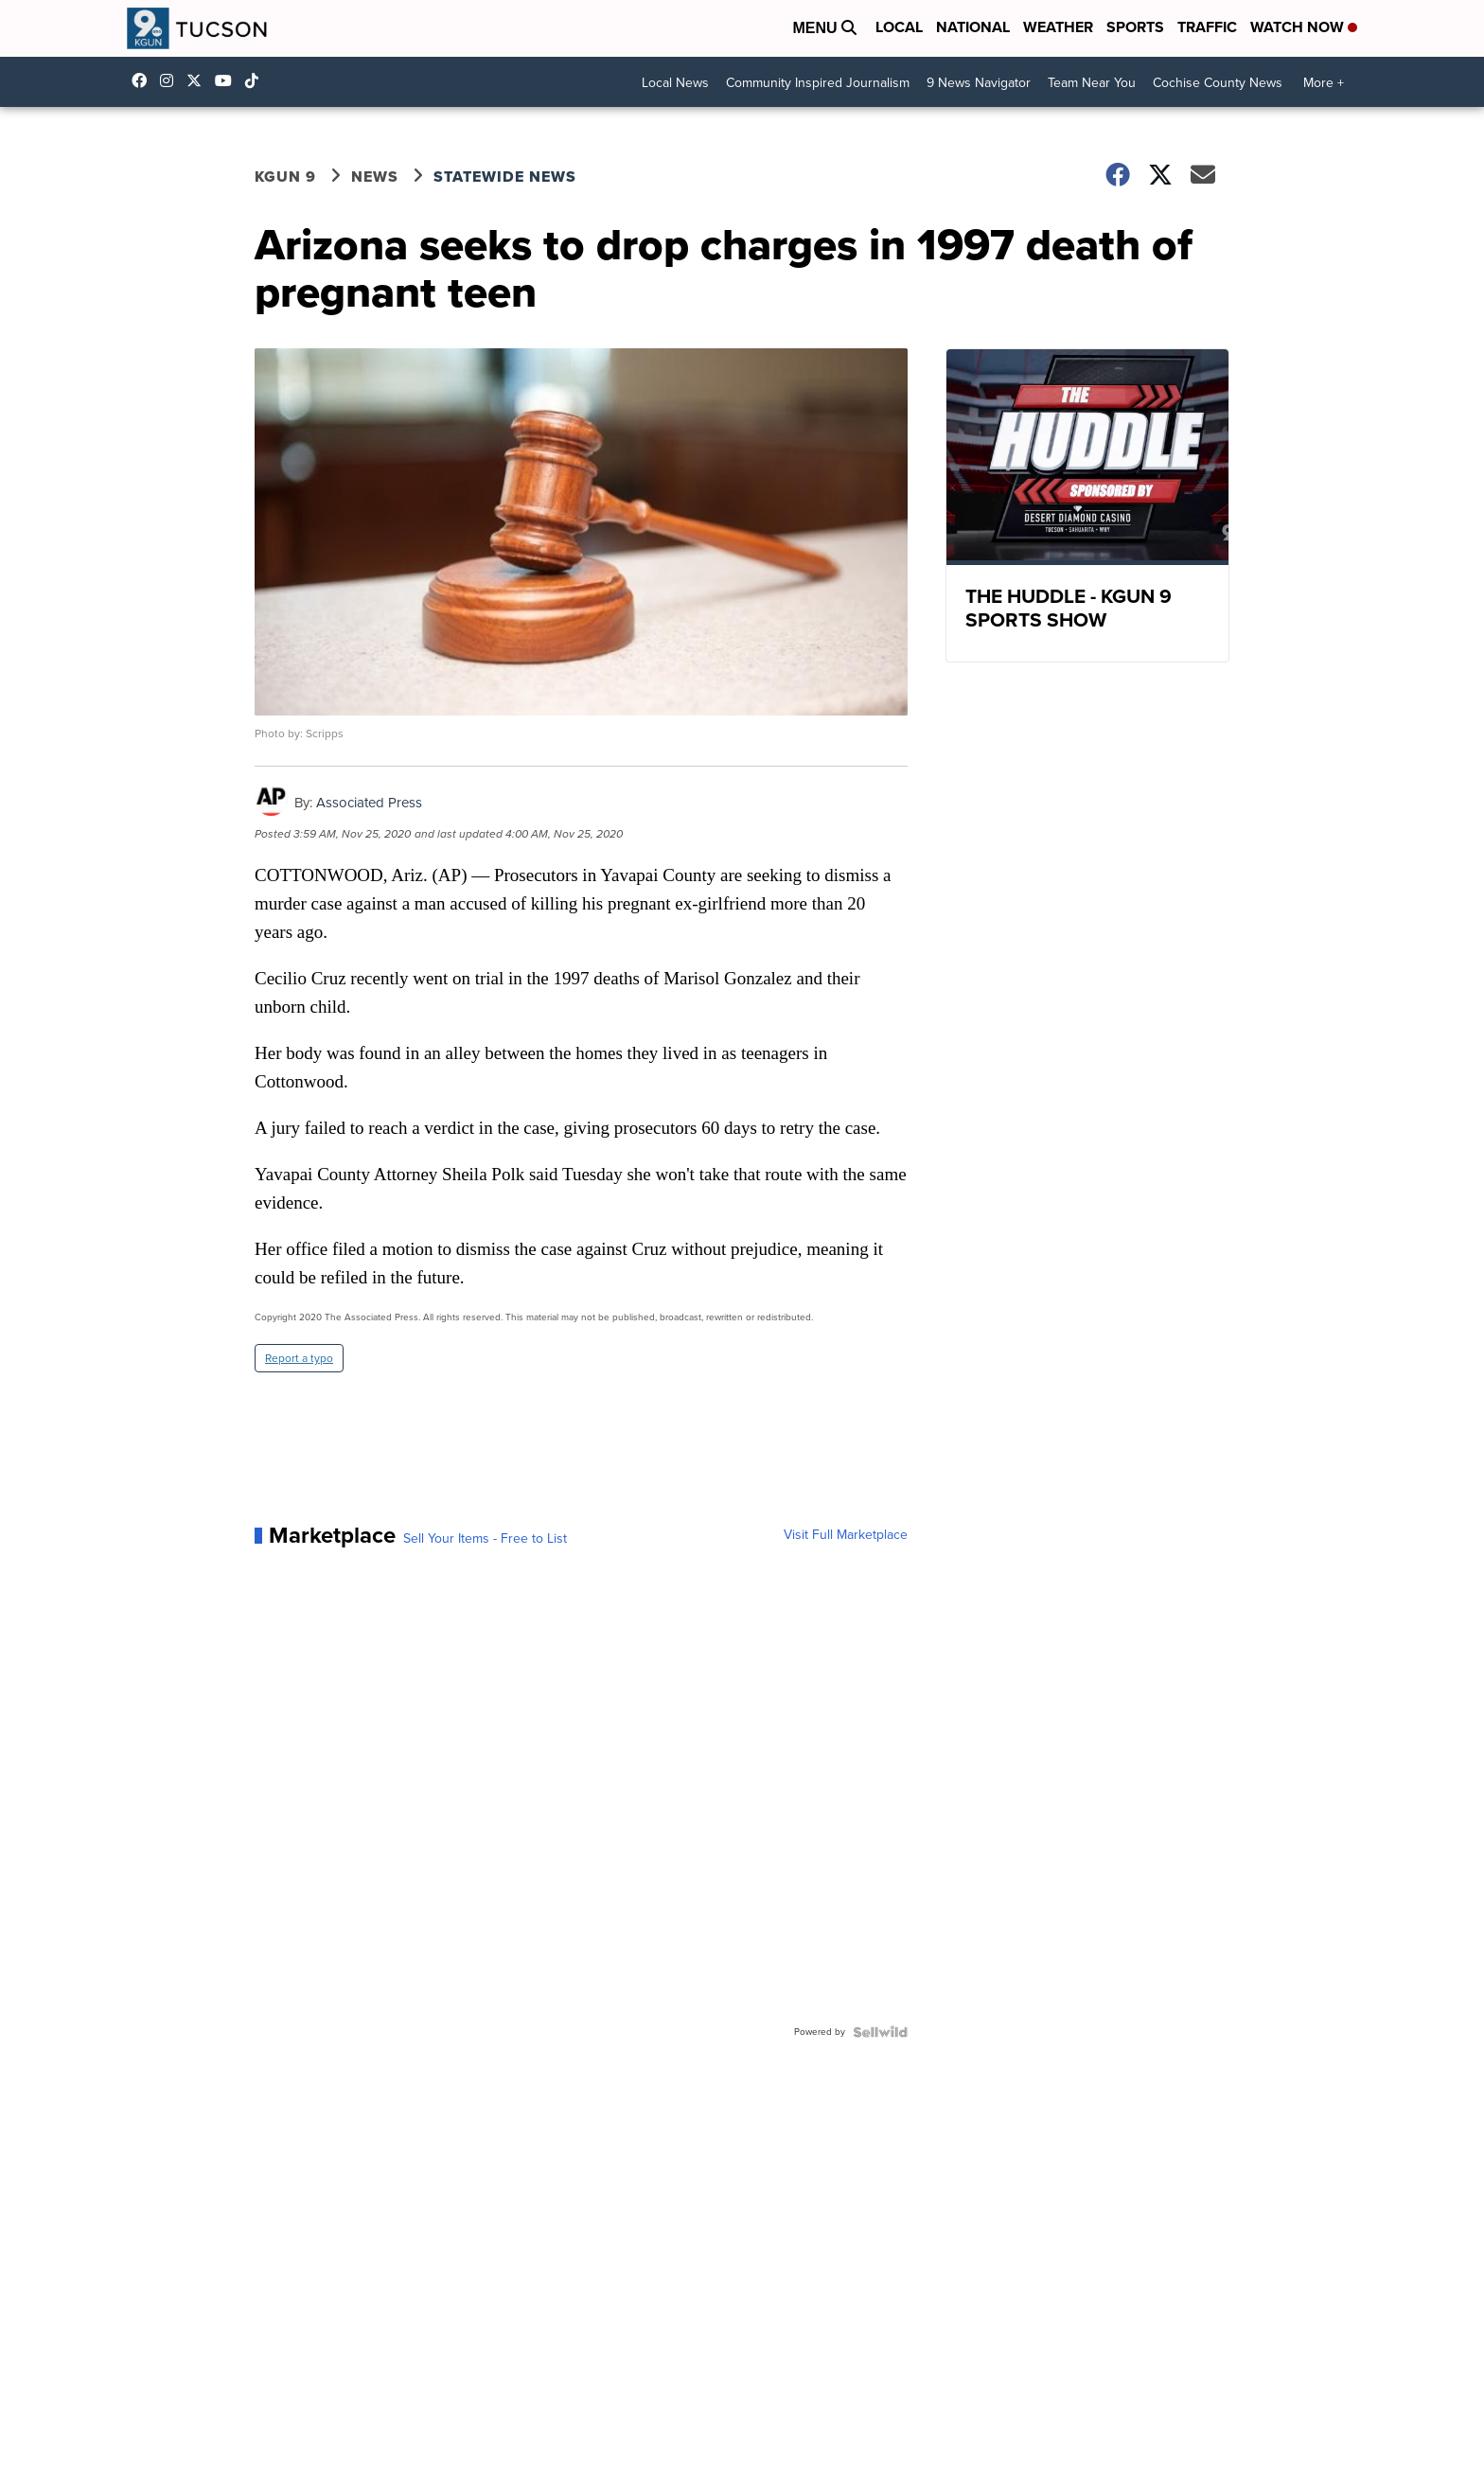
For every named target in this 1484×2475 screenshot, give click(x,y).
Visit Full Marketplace (846, 1535)
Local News (675, 83)
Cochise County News (1217, 83)
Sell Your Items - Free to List (485, 1539)
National (973, 27)
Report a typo (299, 1358)
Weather (1058, 27)
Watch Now (1303, 27)
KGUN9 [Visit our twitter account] (198, 80)
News (374, 176)
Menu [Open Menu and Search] (824, 28)
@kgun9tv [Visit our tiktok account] (256, 80)
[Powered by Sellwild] (880, 2032)
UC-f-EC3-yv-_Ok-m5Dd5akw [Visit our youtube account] (228, 80)
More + (1323, 83)
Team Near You (1092, 83)
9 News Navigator (979, 83)
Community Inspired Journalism (818, 83)
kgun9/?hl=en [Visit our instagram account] (171, 80)
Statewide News (504, 176)
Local (899, 27)
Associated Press (369, 802)
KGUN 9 (285, 176)
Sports (1135, 27)
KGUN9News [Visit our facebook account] (144, 80)
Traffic (1207, 27)
